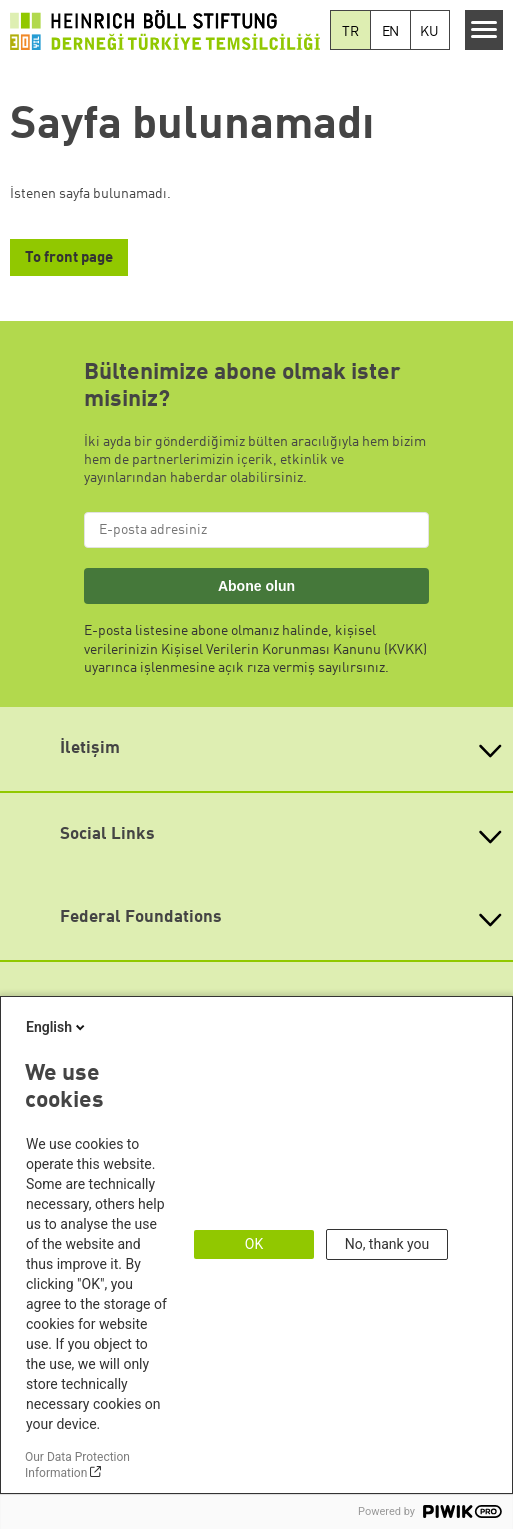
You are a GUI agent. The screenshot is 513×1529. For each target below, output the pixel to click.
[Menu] (484, 30)
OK (254, 1244)
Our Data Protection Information (77, 1465)
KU (429, 32)
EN (391, 32)
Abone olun (256, 586)
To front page (69, 258)
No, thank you (387, 1244)
